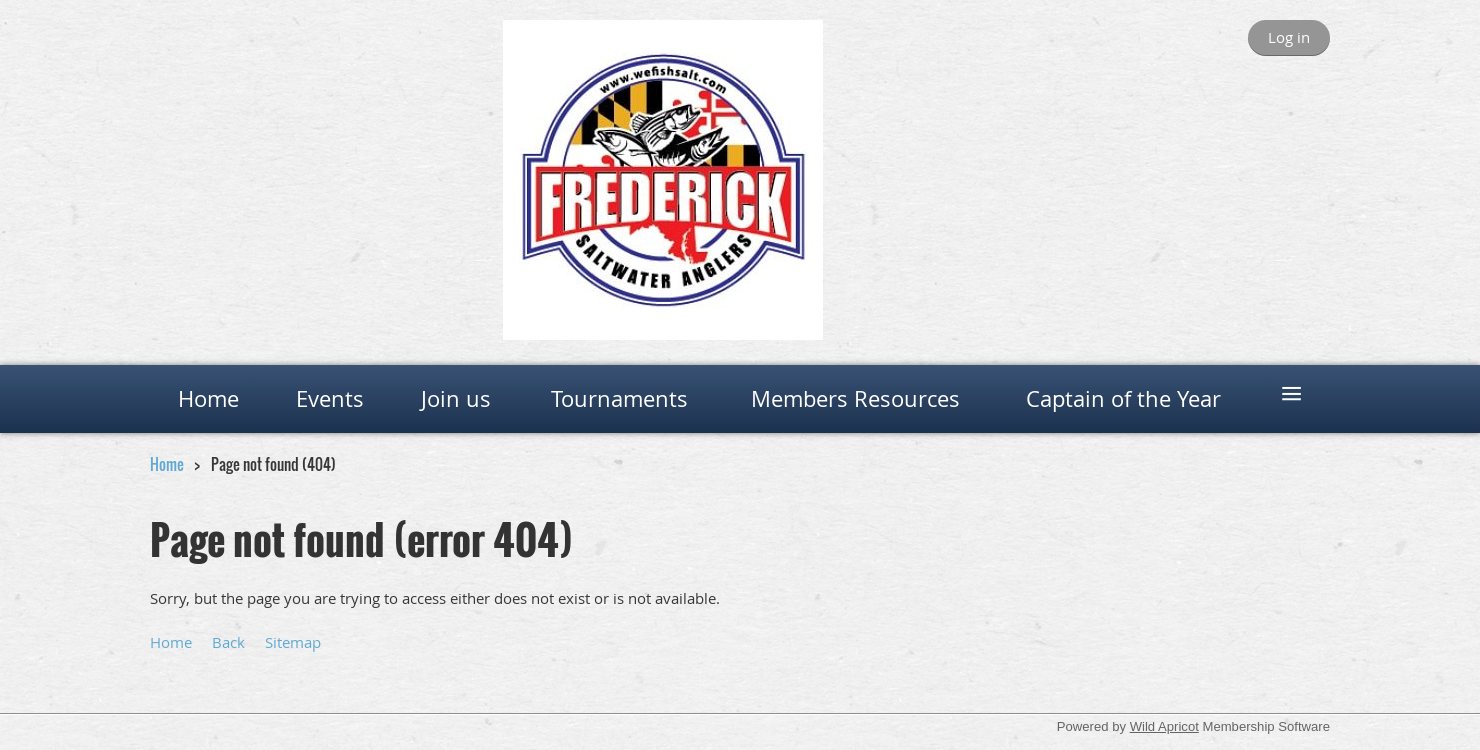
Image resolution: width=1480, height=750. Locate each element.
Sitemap (293, 642)
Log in (1289, 37)
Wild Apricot (1164, 726)
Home (167, 464)
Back (228, 642)
